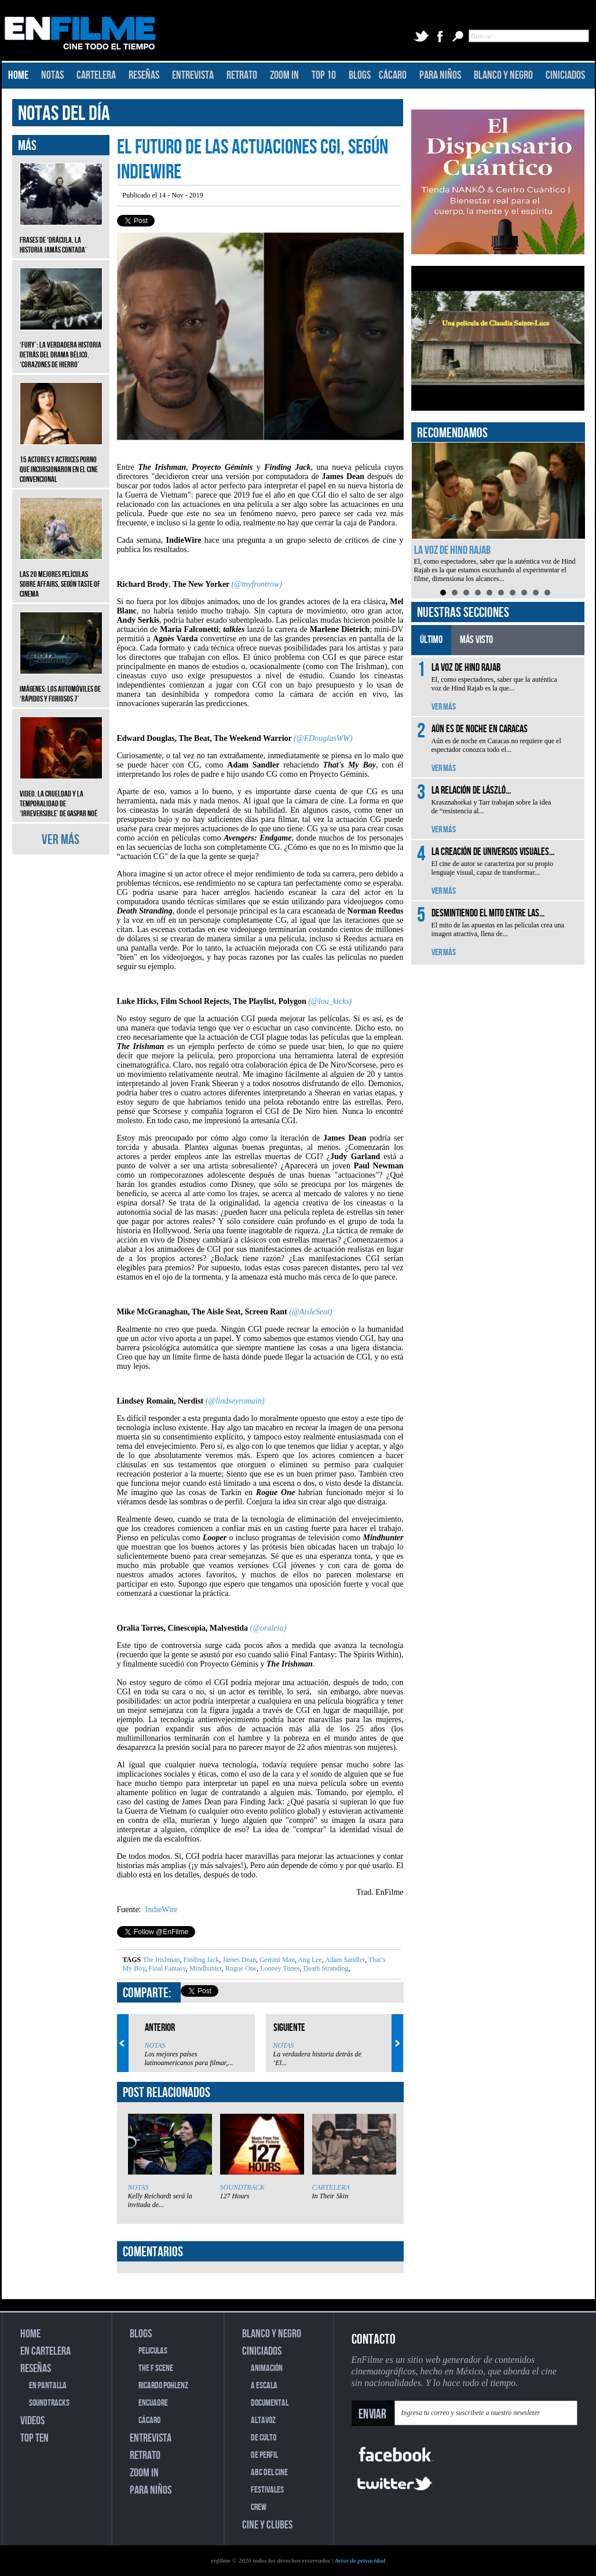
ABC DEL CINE (269, 2472)
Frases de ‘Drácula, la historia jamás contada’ (61, 236)
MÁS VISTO (476, 640)
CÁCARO (393, 75)
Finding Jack (201, 1960)
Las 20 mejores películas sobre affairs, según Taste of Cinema (61, 575)
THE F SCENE (155, 2368)
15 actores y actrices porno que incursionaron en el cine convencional (61, 460)
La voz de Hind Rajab (452, 550)
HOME (18, 75)
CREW (258, 2507)
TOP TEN (34, 2438)
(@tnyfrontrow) (257, 584)
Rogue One (240, 1968)
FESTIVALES (267, 2489)
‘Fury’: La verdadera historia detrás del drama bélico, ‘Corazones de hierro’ (61, 346)
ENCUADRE (153, 2403)
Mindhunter (205, 1968)
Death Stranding (324, 1968)
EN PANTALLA (48, 2385)
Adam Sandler (344, 1960)
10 (547, 592)
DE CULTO (263, 2437)
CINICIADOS (565, 75)
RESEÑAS (144, 75)
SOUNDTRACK (242, 2187)
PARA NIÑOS (440, 75)
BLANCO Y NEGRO (503, 75)
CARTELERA (96, 75)
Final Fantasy (166, 1968)
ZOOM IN (284, 75)
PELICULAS (152, 2350)
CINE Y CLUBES (267, 2525)
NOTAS (52, 75)
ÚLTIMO (431, 640)
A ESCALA (264, 2385)
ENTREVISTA (193, 75)
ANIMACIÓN (267, 2368)
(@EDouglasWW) (323, 738)
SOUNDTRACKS (49, 2403)
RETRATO (241, 75)
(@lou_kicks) (330, 1001)
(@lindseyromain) (235, 1401)
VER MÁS (60, 839)
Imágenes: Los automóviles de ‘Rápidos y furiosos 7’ (61, 685)
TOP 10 (324, 75)
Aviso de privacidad (359, 2560)
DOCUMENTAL (269, 2403)
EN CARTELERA (45, 2351)
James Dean (238, 1960)
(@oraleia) (268, 1628)
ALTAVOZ (263, 2420)
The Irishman (161, 1960)
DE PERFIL (264, 2455)
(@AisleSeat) (310, 1311)
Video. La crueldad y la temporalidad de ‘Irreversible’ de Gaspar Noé (61, 795)
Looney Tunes (278, 1968)
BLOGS (360, 75)
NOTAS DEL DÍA (64, 113)
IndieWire (160, 1909)
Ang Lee (309, 1960)
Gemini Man (276, 1960)
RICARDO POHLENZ (163, 2385)
